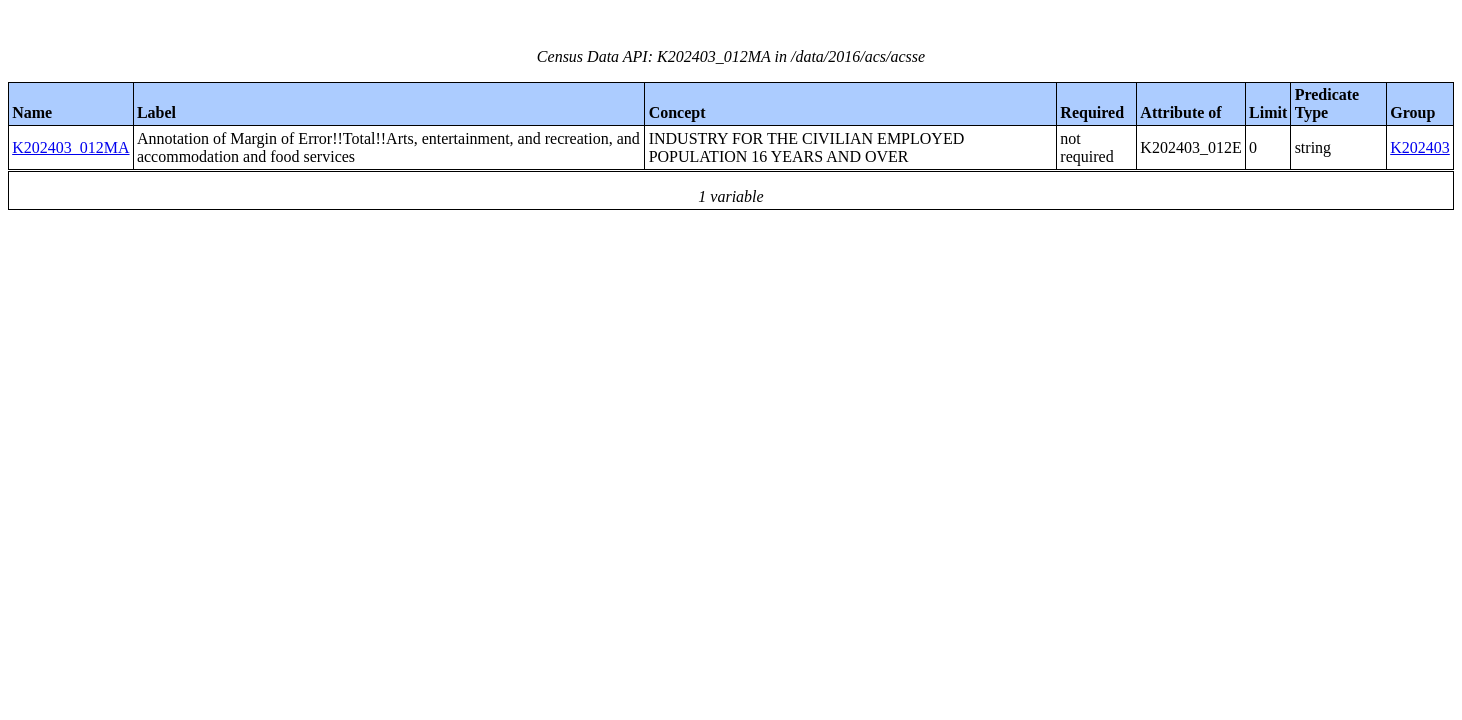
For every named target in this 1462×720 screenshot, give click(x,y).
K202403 (1420, 147)
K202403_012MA (70, 147)
